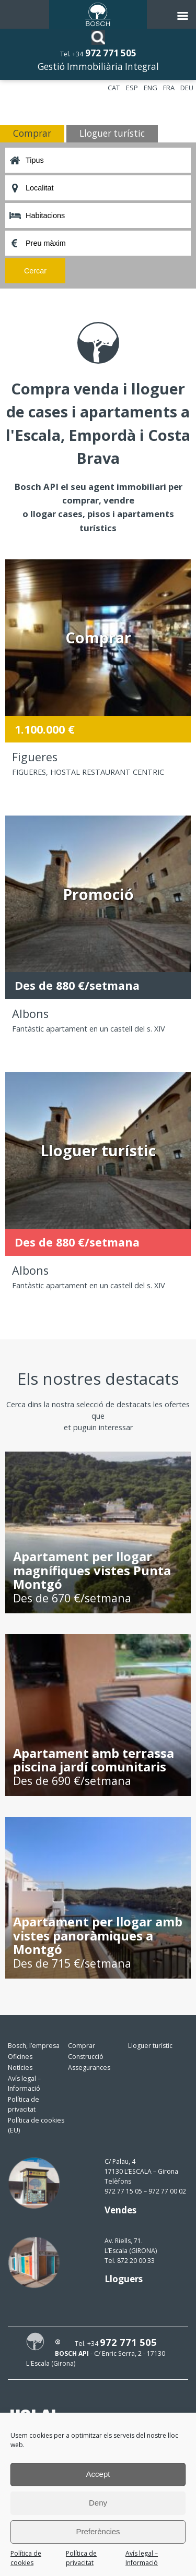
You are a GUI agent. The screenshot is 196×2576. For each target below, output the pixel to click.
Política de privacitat (81, 2558)
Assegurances (89, 2067)
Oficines (20, 2056)
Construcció (85, 2056)
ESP (132, 87)
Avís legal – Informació (141, 2558)
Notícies (20, 2067)
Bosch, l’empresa (34, 2045)
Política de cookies (25, 2558)
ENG (150, 87)
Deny (98, 2502)
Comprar (81, 2045)
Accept (98, 2474)
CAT (114, 87)
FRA (169, 87)
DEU (186, 87)
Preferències (98, 2531)
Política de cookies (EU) (36, 2125)
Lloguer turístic (150, 2045)
